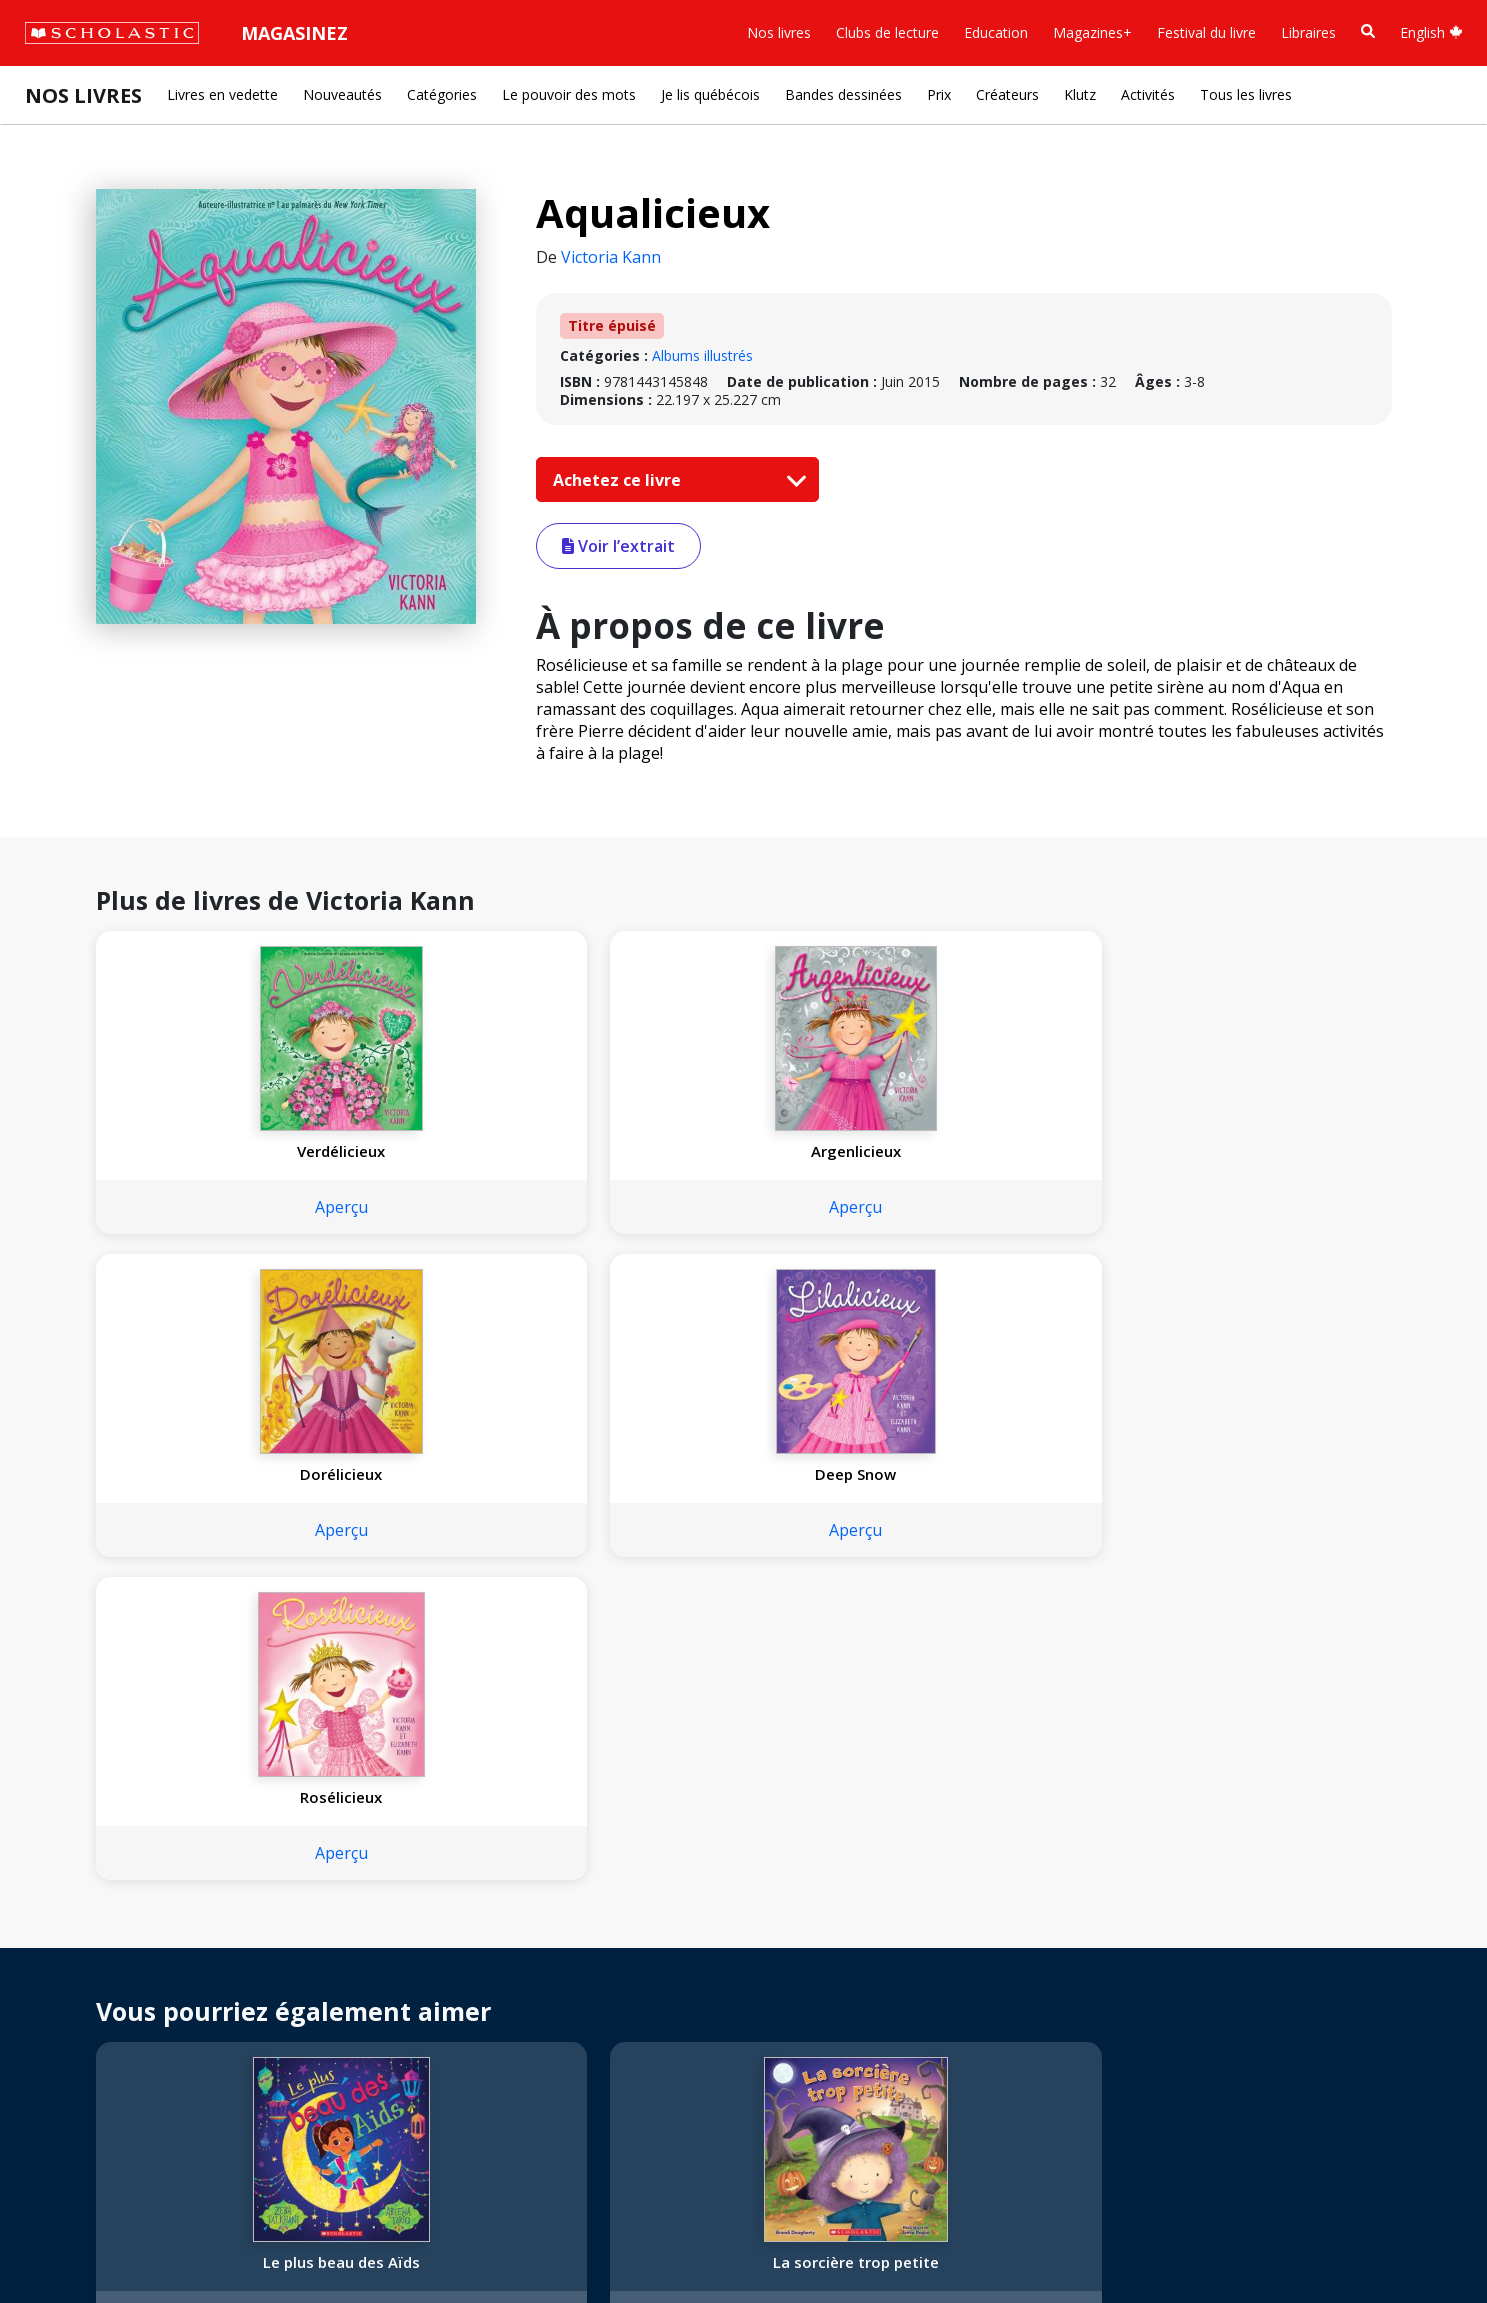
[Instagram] (427, 1883)
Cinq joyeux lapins (1265, 1616)
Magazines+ (1092, 32)
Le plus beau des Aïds (215, 1616)
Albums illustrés (702, 355)
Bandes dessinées (843, 94)
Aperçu (215, 1207)
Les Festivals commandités (124, 2023)
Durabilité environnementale (127, 2047)
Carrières (65, 2071)
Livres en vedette (222, 94)
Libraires (1308, 32)
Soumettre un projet (102, 2095)
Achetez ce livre (675, 480)
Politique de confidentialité (210, 2243)
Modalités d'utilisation (380, 2243)
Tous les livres (1246, 94)
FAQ (281, 1927)
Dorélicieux (740, 1151)
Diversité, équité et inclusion (127, 1951)
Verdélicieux (215, 1151)
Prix (939, 94)
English (1431, 32)
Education (996, 32)
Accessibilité (75, 1975)
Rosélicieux (1265, 1151)
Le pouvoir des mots (569, 94)
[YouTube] (503, 1883)
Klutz (1080, 94)
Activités (1148, 94)
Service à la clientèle (483, 1910)
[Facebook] (465, 1883)
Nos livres (779, 32)
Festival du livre (1206, 32)
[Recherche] (1368, 31)
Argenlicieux (478, 1151)
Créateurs (1007, 94)
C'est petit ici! (740, 1616)
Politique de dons (92, 1999)
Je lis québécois (710, 94)
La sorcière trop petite (478, 1616)
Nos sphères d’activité (107, 1927)
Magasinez (294, 33)
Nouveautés (342, 94)
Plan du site (73, 2243)
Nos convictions (88, 1903)
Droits (287, 1879)
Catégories (442, 94)
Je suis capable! (1002, 1616)
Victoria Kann (611, 257)
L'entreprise (74, 1879)
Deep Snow (1002, 1151)
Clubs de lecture (887, 32)
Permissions (306, 1903)
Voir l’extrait (618, 546)
